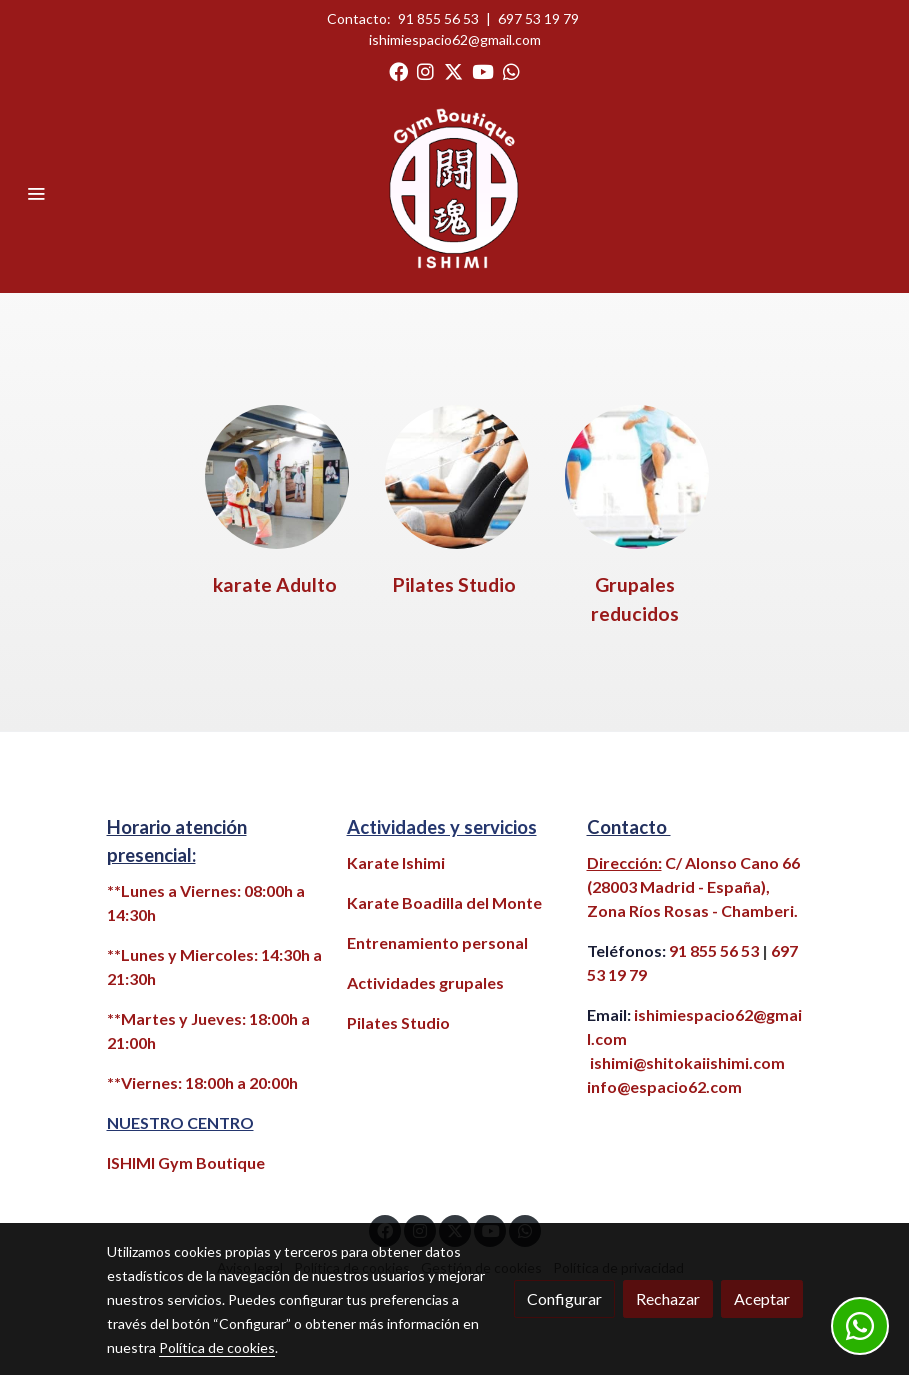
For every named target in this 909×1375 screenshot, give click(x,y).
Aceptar (762, 1298)
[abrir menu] (36, 193)
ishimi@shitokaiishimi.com (687, 1062)
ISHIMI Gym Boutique (186, 1162)
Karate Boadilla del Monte (444, 902)
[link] (455, 193)
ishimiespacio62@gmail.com (455, 39)
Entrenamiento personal (437, 942)
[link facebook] (398, 70)
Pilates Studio (398, 1022)
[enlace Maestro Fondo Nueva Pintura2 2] (277, 474)
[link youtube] (483, 70)
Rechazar (668, 1298)
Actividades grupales (425, 982)
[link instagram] (425, 70)
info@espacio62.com (664, 1086)
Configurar (564, 1298)
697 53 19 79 (538, 18)
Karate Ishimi (396, 862)
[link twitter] (453, 70)
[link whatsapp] (511, 70)
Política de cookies (217, 1347)
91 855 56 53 (438, 18)
